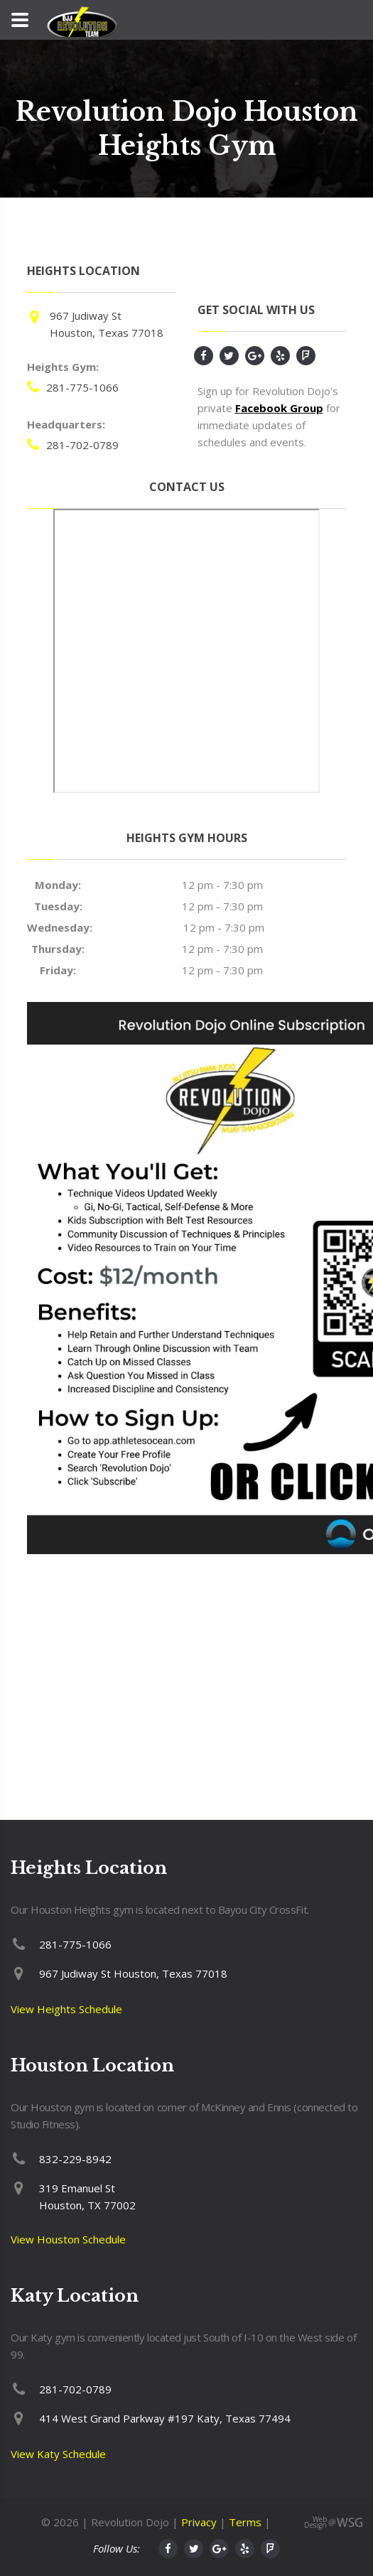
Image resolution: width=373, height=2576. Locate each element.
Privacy (199, 2522)
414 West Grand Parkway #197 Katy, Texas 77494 (165, 2418)
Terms (245, 2522)
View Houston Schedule (68, 2239)
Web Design (315, 2522)
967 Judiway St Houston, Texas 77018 (133, 1973)
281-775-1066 (82, 387)
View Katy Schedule (58, 2454)
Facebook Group (279, 408)
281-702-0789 (82, 445)
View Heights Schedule (66, 2009)
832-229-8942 (75, 2159)
